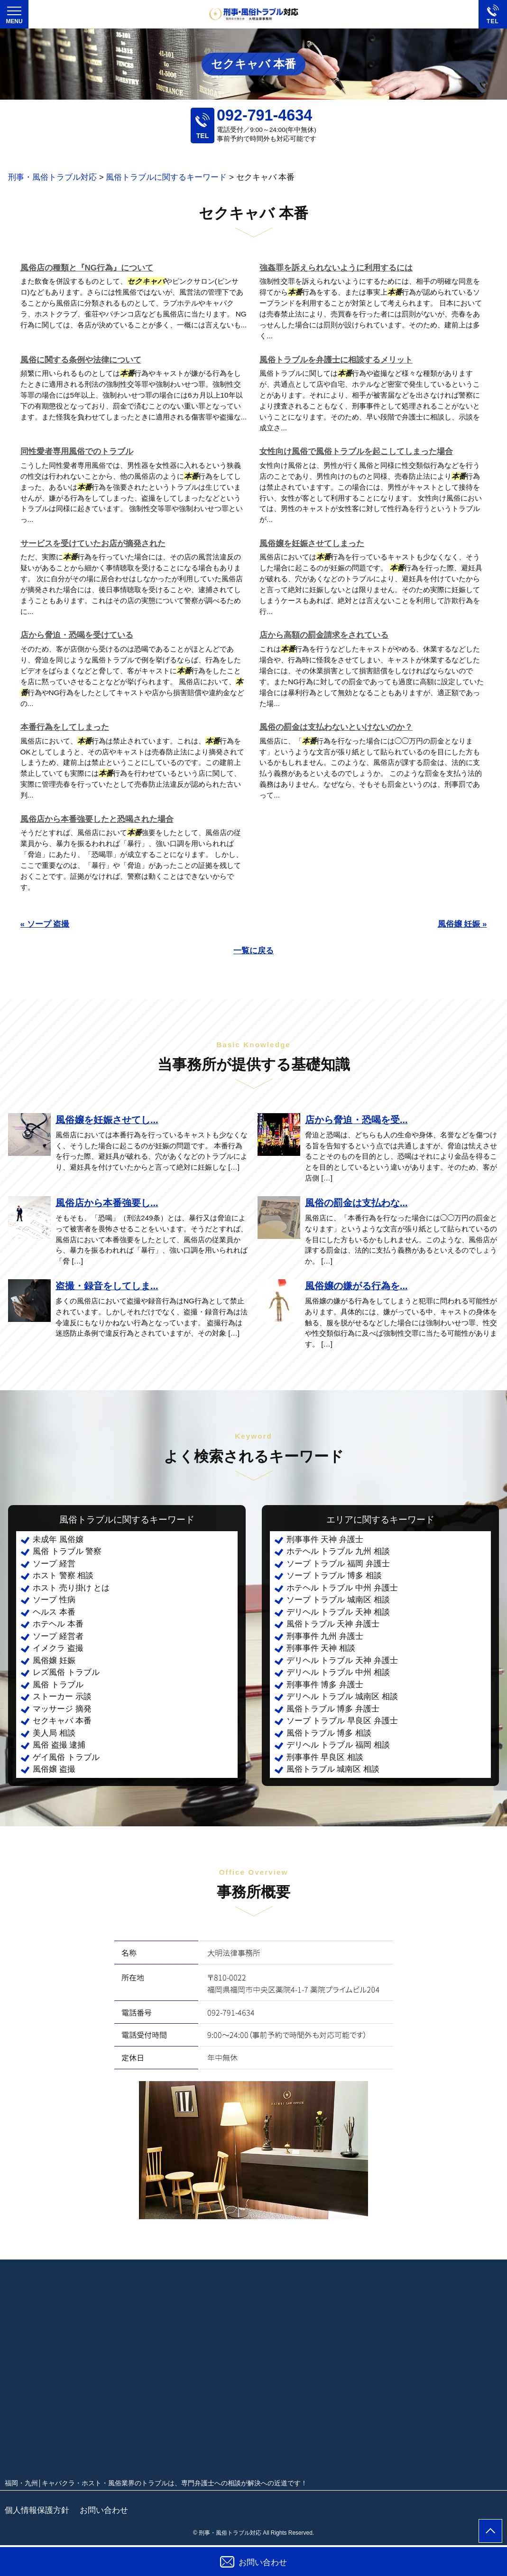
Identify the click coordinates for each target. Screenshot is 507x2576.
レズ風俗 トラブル (66, 1672)
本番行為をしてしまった (64, 727)
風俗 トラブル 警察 (67, 1551)
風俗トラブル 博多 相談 (328, 1733)
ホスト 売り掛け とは (71, 1587)
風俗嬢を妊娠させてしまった (311, 543)
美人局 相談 (54, 1733)
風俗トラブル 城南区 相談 (332, 1769)
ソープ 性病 (54, 1599)
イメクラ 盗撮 (58, 1648)
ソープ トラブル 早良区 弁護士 (342, 1720)
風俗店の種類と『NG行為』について (87, 267)
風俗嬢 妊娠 (54, 1660)
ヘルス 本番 (54, 1612)
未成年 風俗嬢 (58, 1539)
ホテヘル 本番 (58, 1623)
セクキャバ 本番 (62, 1720)
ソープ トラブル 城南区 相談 (338, 1599)
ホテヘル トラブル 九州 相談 (338, 1551)
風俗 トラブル (58, 1684)
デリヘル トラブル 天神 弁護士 (342, 1660)
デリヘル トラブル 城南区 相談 (342, 1696)
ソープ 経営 (54, 1563)
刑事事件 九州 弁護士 (324, 1636)
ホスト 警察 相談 (63, 1575)
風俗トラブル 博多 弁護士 (332, 1708)
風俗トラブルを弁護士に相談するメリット (336, 359)
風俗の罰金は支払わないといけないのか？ (336, 727)
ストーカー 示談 (62, 1696)
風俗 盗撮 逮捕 (59, 1744)
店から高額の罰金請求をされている (323, 635)
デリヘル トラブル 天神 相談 (338, 1612)
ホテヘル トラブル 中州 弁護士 (342, 1587)
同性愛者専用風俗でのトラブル (76, 451)
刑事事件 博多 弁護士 (324, 1684)
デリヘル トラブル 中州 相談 (338, 1672)
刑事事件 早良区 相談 (324, 1757)
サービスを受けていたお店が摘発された (93, 543)
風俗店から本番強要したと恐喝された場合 (97, 819)
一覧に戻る (253, 950)
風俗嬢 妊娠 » (462, 924)
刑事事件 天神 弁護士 (324, 1539)
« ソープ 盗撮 (45, 924)
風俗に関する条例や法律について (80, 359)
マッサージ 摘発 (62, 1708)
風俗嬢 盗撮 (54, 1769)
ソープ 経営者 (58, 1636)
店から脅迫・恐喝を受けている (76, 635)
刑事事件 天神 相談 (320, 1648)
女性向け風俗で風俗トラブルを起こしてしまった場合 (356, 451)
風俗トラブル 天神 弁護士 (332, 1623)
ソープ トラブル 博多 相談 (334, 1575)
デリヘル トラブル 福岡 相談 (338, 1744)
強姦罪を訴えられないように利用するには (336, 267)
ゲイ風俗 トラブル (66, 1757)
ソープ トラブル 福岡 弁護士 (338, 1563)
